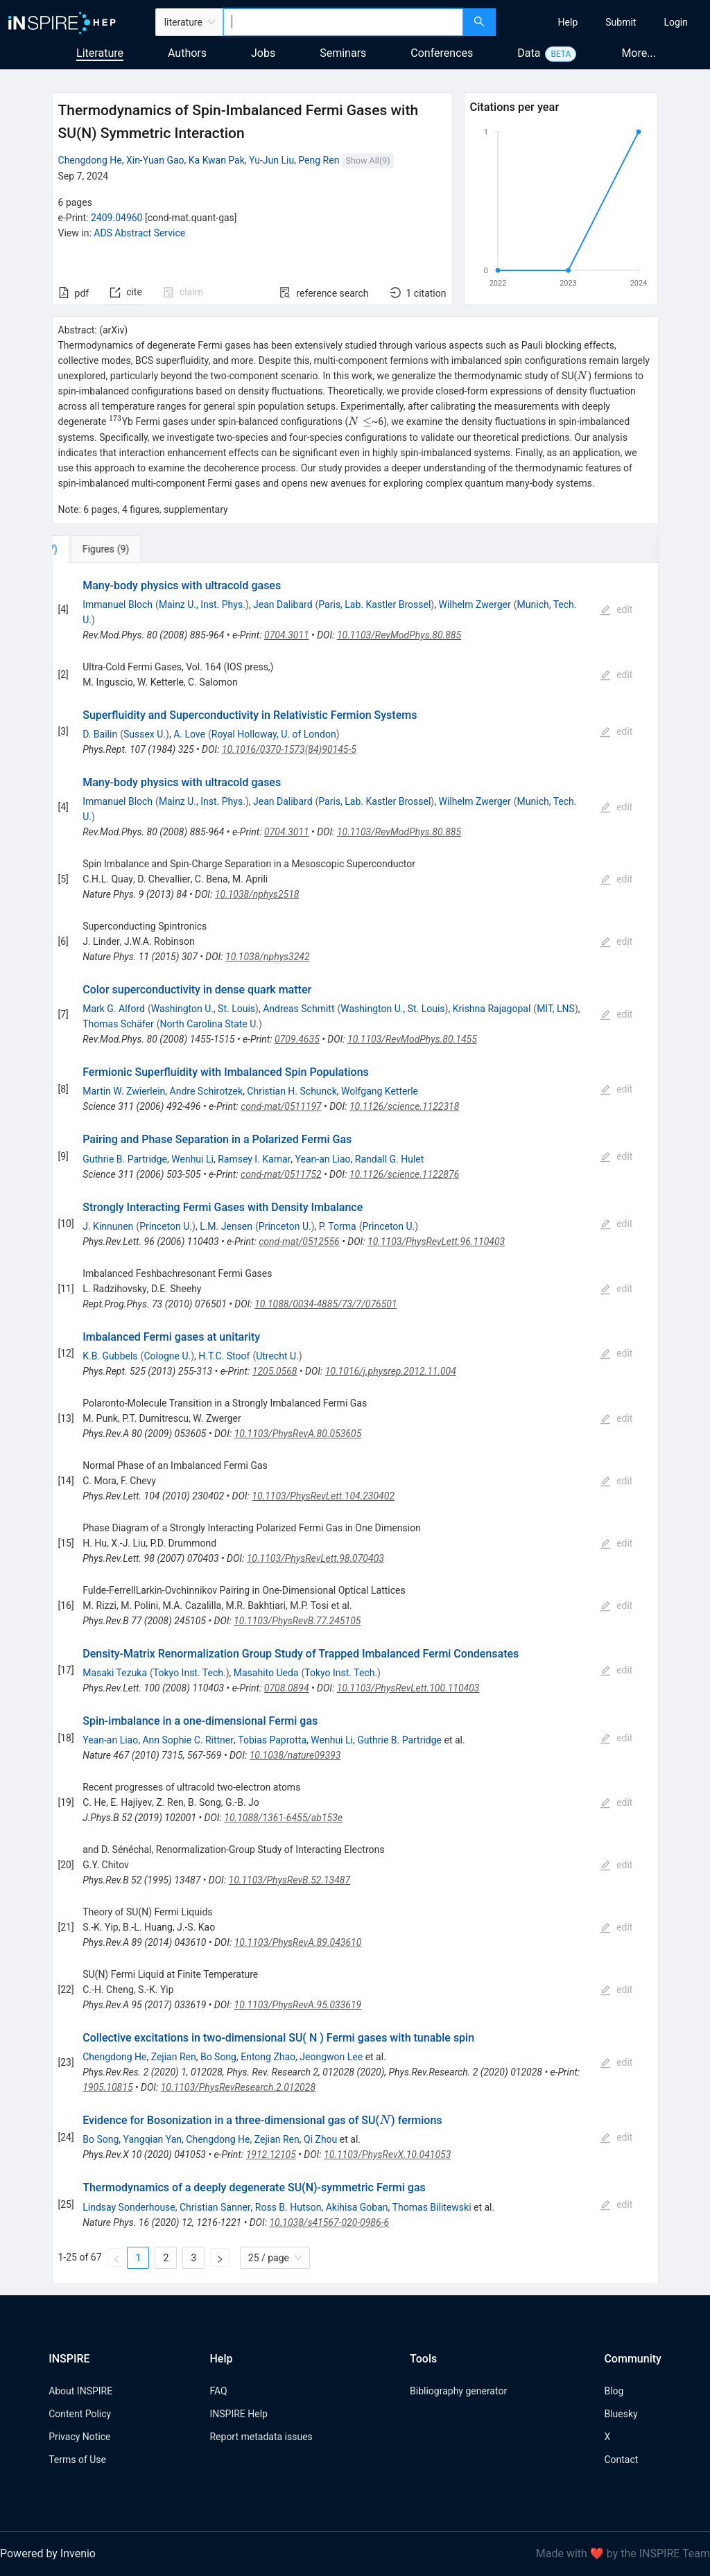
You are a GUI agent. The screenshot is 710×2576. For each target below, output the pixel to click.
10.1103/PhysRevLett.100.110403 (408, 1688)
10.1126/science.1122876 (404, 1174)
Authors (187, 53)
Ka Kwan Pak (217, 160)
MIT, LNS (556, 1008)
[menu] (605, 22)
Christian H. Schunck (291, 1091)
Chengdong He (90, 160)
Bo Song (218, 2056)
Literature (99, 53)
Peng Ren (318, 160)
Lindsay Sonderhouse (129, 2207)
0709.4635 (297, 1039)
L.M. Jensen (226, 1226)
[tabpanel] (355, 1423)
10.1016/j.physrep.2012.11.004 (390, 1371)
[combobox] (343, 22)
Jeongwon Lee (331, 2056)
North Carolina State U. (209, 1023)
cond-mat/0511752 (281, 1174)
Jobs (263, 53)
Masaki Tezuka (115, 1672)
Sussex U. (144, 734)
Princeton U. (165, 1226)
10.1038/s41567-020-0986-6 (329, 2222)
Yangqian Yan (152, 2139)
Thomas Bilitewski (431, 2207)
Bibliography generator (458, 2390)
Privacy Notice (79, 2436)
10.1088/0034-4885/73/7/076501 (325, 1303)
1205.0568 (274, 1371)
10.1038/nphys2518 (257, 894)
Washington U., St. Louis (203, 1008)
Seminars (343, 53)
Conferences (441, 53)
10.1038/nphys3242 (267, 956)
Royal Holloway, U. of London (273, 734)
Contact (621, 2459)
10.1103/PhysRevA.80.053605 (298, 1433)
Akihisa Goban (357, 2207)
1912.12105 (271, 2154)
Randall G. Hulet (389, 1159)
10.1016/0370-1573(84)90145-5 (289, 749)
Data (528, 53)
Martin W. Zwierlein (124, 1091)
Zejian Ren (173, 2056)
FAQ (218, 2390)
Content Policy (80, 2413)
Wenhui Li (192, 1159)
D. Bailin (100, 734)
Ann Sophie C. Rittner (188, 1740)
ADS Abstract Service (139, 232)
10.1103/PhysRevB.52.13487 (290, 1880)
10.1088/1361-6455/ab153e (283, 1817)
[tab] (98, 549)
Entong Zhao (268, 2056)
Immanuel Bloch (118, 604)
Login (676, 22)
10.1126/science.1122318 (404, 1106)
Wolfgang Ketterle (379, 1091)
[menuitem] (568, 22)
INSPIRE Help (238, 2413)
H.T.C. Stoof (224, 1355)
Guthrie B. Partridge (125, 1159)
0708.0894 (286, 1688)
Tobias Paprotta (272, 1740)
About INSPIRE (80, 2390)
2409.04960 (117, 217)
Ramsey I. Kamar (254, 1159)
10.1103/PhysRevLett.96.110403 (436, 1241)
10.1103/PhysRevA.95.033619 (298, 2004)
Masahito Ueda (266, 1672)
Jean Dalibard (283, 604)
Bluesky (620, 2413)
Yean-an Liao (323, 1159)
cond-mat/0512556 (299, 1241)
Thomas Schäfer (118, 1023)
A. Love (189, 734)
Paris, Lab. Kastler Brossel (374, 604)
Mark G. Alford (114, 1008)
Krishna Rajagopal (492, 1008)
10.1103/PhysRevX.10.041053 (387, 2154)
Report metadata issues (260, 2436)
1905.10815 (107, 2087)
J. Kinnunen (108, 1226)
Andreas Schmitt (298, 1008)
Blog (613, 2390)
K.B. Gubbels (110, 1355)
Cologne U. (167, 1355)
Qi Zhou (320, 2139)
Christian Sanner (215, 2207)
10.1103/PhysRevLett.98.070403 (315, 1558)
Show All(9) (367, 160)
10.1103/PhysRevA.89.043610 (298, 1942)
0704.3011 (286, 635)
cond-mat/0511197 (281, 1106)
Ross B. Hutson (288, 2207)
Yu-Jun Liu (271, 160)
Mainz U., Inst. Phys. (202, 604)
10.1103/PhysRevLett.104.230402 (323, 1496)
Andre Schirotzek (206, 1091)
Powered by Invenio (48, 2553)
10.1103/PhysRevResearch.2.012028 (238, 2087)
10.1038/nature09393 (295, 1755)
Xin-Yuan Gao (155, 160)
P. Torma (337, 1226)
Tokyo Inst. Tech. (189, 1672)
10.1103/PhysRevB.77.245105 (297, 1620)
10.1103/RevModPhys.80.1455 (412, 1039)
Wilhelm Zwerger (474, 604)
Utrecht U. (277, 1355)
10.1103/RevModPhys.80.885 (399, 635)
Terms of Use (77, 2459)
